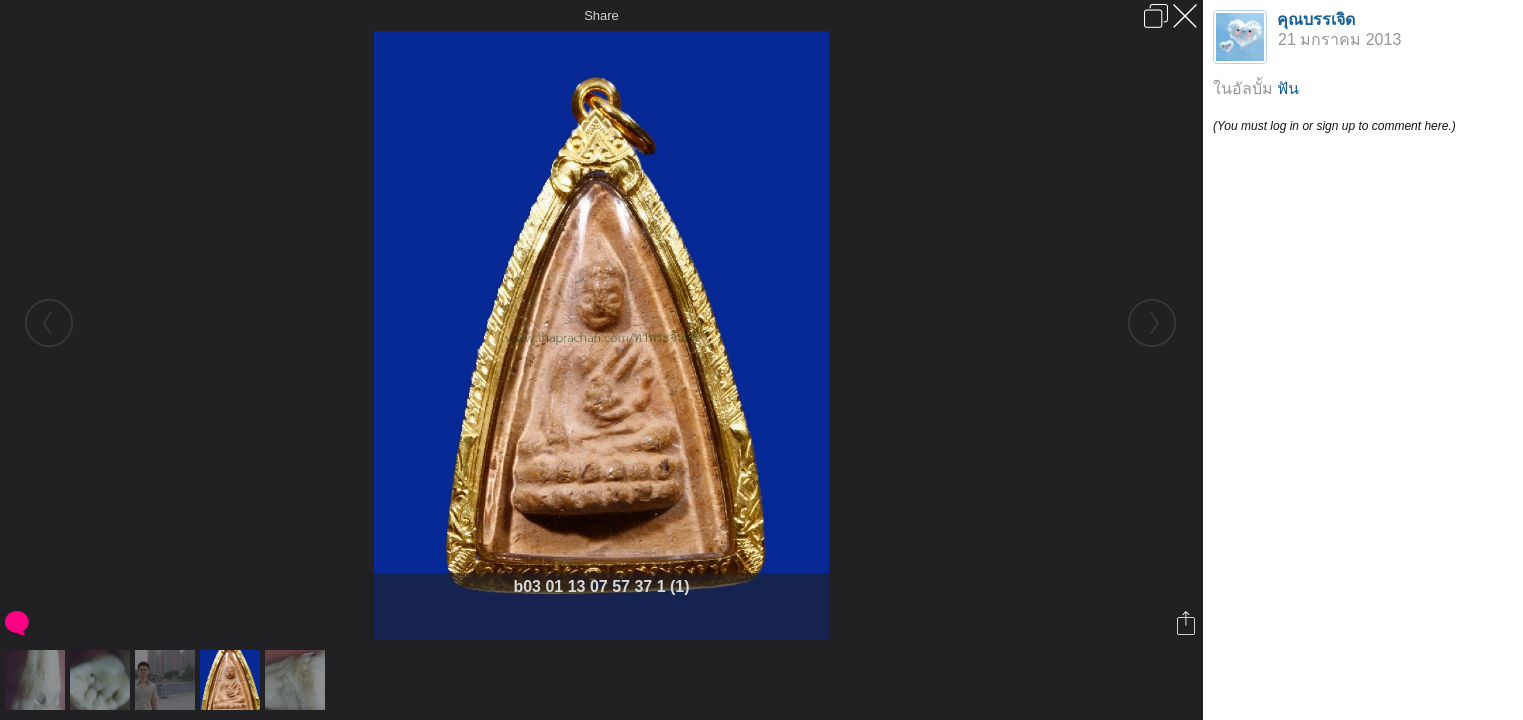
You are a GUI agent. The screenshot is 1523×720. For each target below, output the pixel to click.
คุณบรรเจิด (1316, 19)
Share (601, 15)
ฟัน (1288, 88)
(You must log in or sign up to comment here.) (1334, 126)
